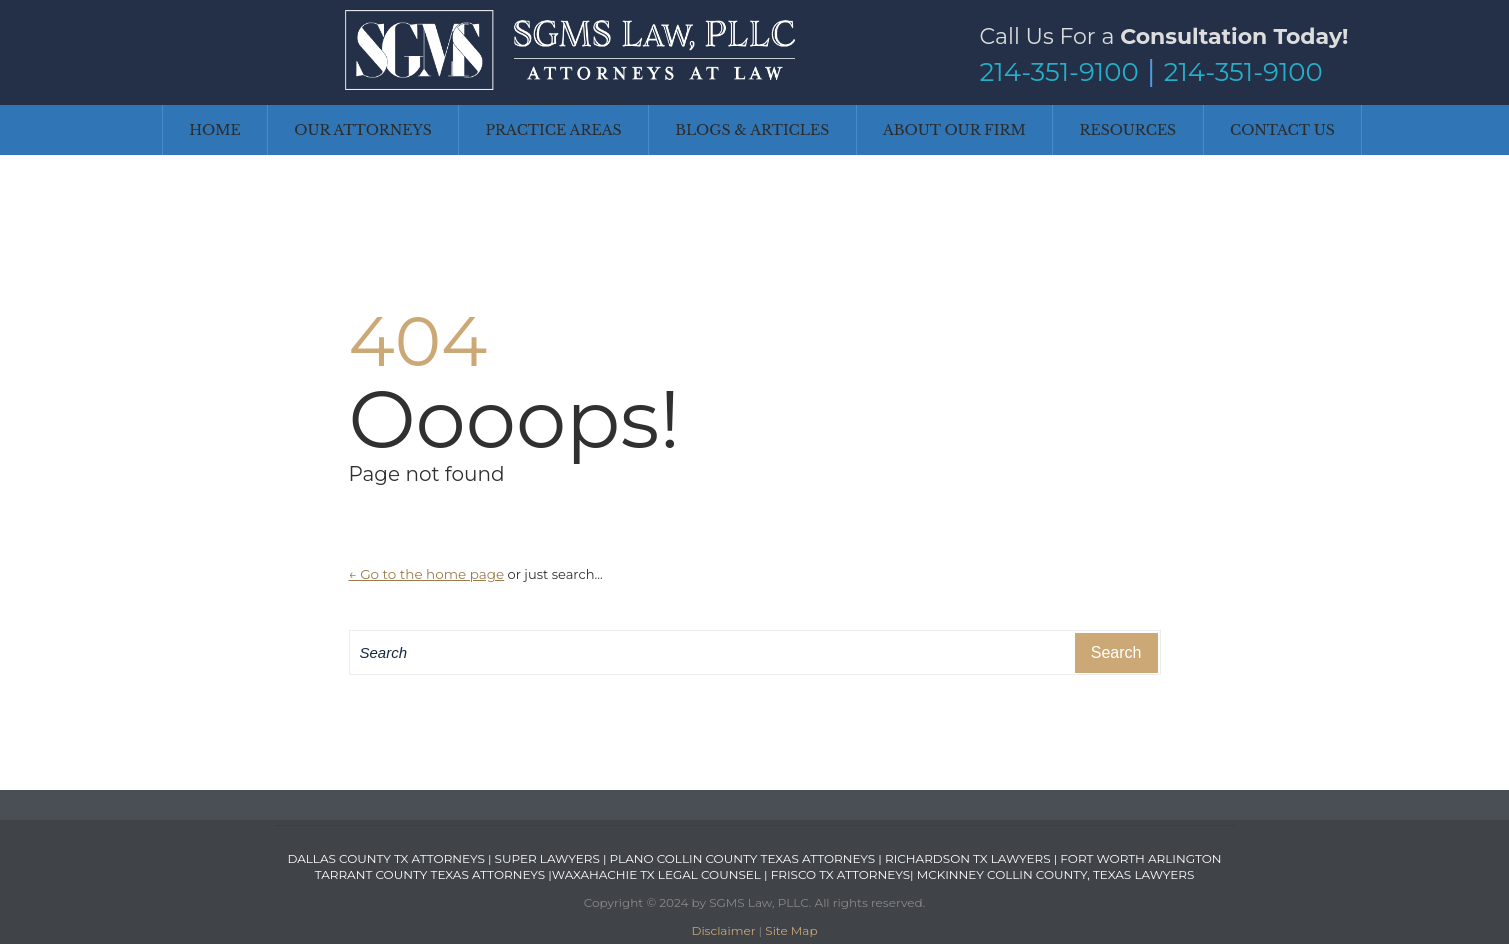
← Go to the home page (427, 574)
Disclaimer (723, 930)
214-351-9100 (1059, 72)
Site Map (791, 930)
